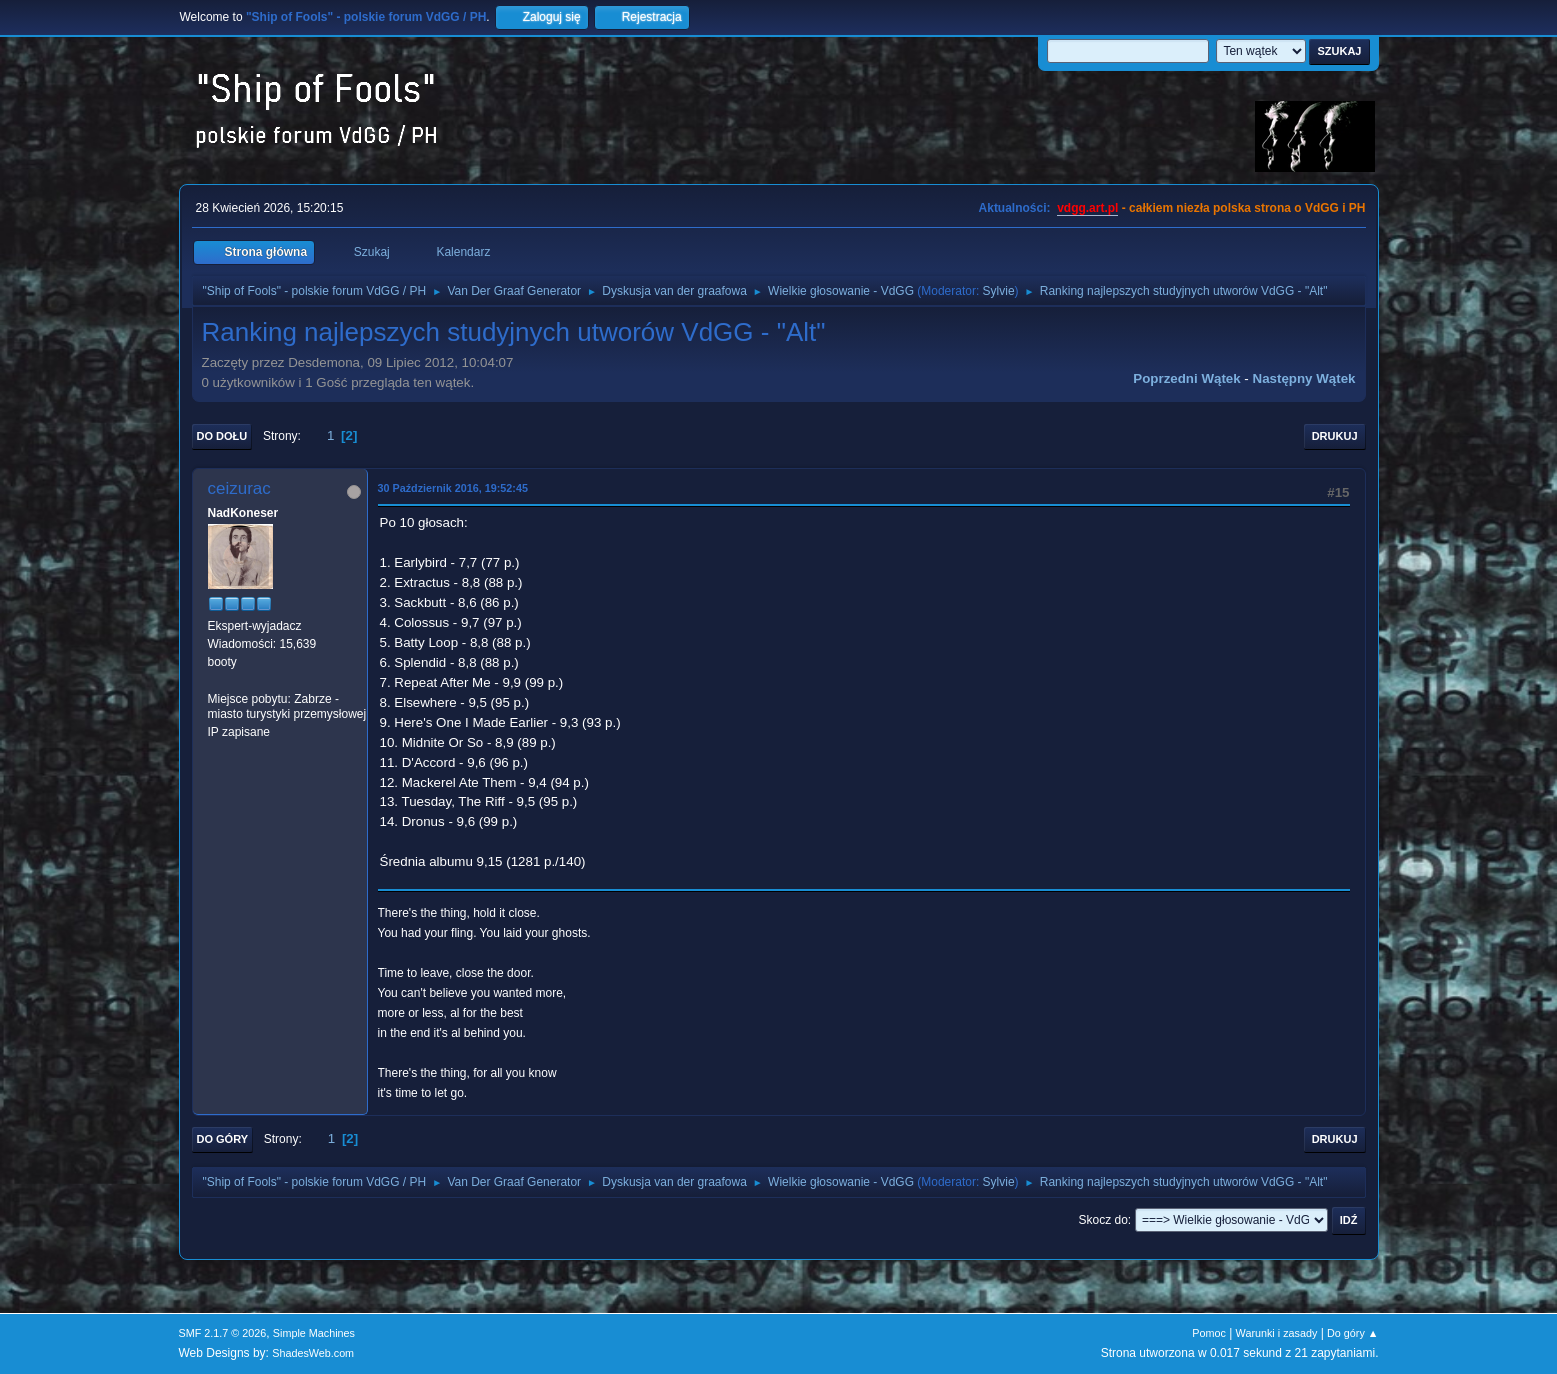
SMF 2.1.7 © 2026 (223, 1333)
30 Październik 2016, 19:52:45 (453, 488)
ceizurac (239, 488)
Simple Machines (314, 1333)
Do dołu (222, 436)
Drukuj (1335, 436)
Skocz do (1103, 1220)
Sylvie (999, 291)
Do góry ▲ (1352, 1333)
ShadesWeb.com (313, 1353)
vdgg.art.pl (1087, 208)
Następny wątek (1304, 378)
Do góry (223, 1139)
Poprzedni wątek (1186, 378)
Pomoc (1209, 1333)
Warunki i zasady (1277, 1333)
